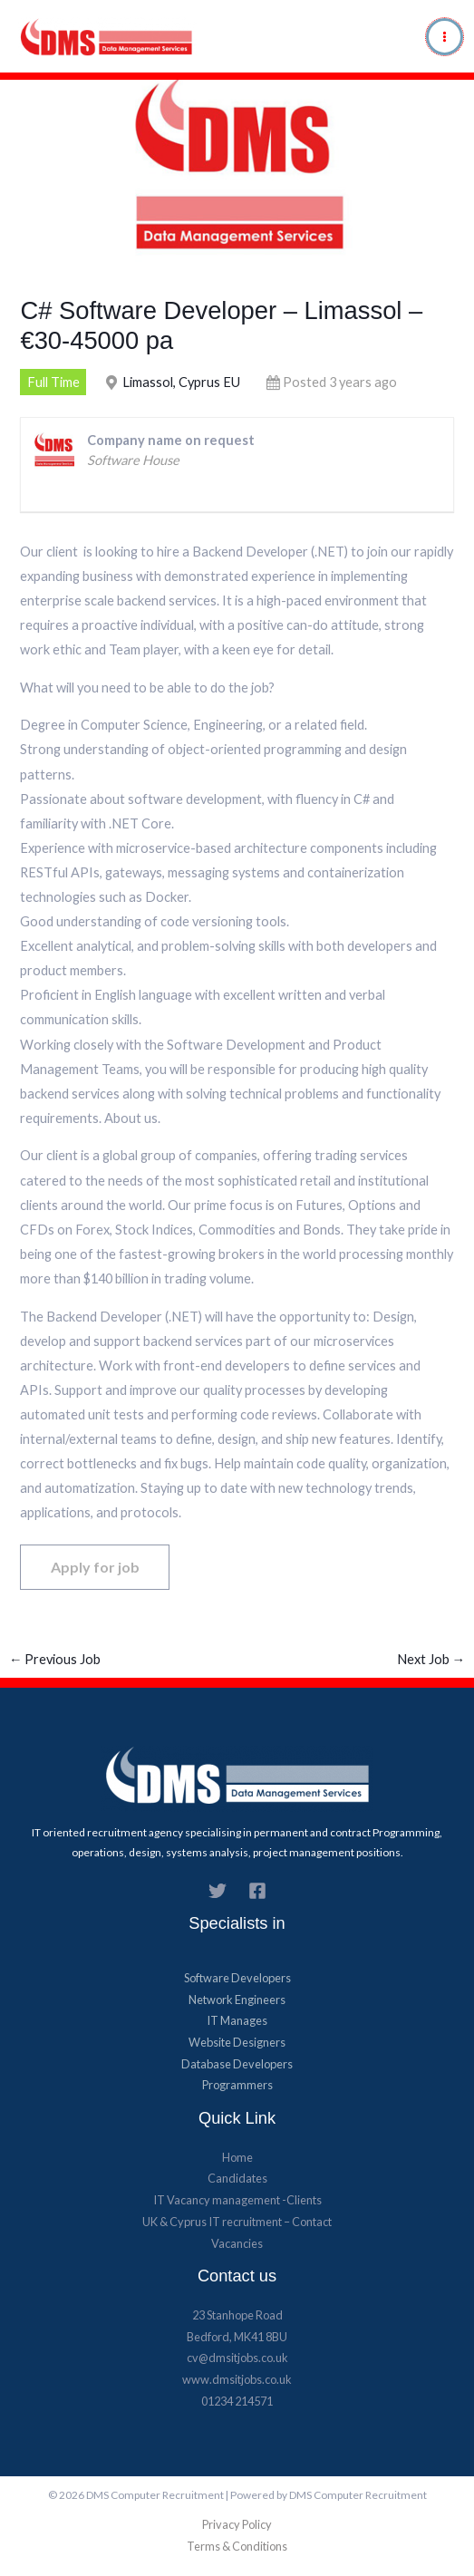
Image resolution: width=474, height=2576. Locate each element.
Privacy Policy (237, 2524)
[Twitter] (217, 1891)
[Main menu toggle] (444, 36)
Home (237, 2157)
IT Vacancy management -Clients (237, 2200)
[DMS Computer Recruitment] (107, 36)
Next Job (431, 1659)
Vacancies (237, 2243)
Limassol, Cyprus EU (181, 382)
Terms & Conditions (237, 2546)
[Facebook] (257, 1891)
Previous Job (55, 1659)
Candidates (237, 2178)
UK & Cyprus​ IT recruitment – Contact (237, 2221)
